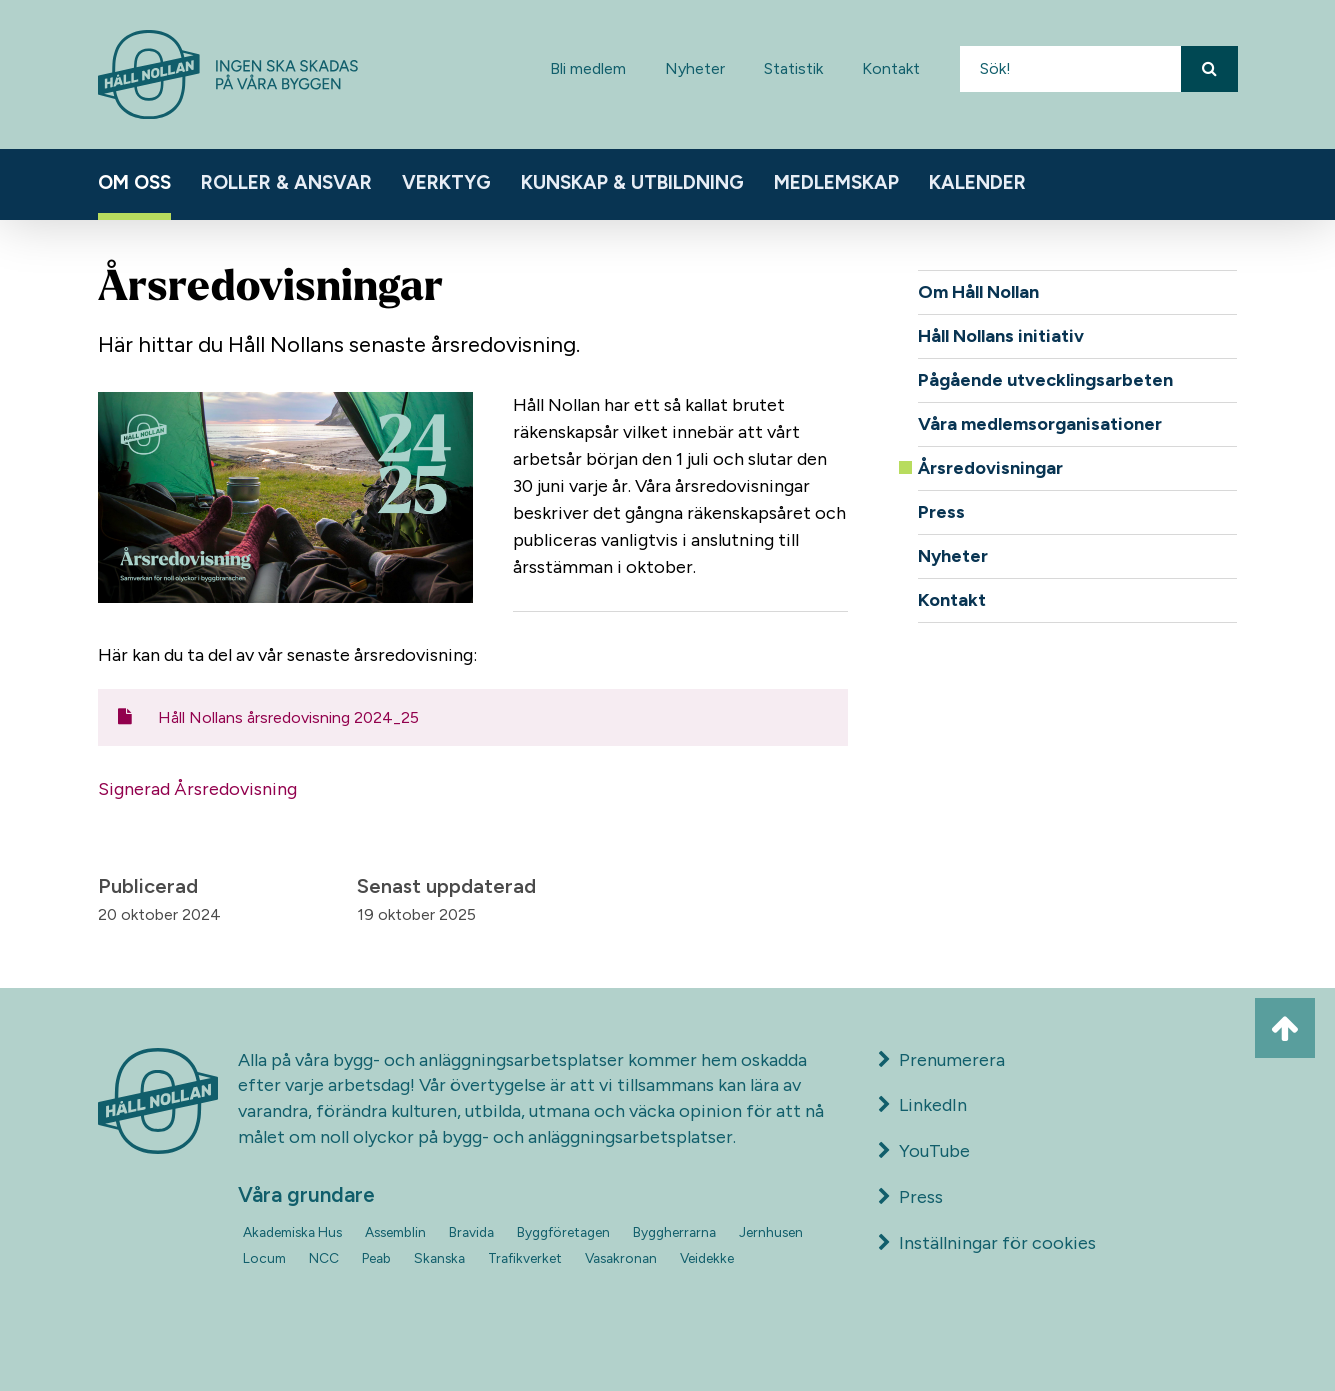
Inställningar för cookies (997, 1243)
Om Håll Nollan (978, 292)
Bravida (471, 1232)
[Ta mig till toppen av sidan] (1285, 1028)
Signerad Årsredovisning (197, 789)
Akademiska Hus (292, 1232)
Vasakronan (621, 1258)
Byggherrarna (674, 1232)
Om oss (134, 182)
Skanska (439, 1258)
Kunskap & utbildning (632, 182)
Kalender (977, 182)
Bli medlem (588, 68)
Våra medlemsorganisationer (1040, 424)
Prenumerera (942, 1060)
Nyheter (695, 68)
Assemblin (395, 1232)
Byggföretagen (563, 1232)
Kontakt (891, 68)
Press (941, 512)
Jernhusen (771, 1232)
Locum (264, 1258)
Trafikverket (525, 1258)
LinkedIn (923, 1105)
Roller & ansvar (286, 182)
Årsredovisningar (990, 468)
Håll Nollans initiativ (1001, 336)
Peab (376, 1258)
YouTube (924, 1151)
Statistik (793, 68)
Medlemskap (836, 182)
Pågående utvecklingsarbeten (1045, 380)
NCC (324, 1258)
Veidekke (707, 1258)
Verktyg (446, 182)
